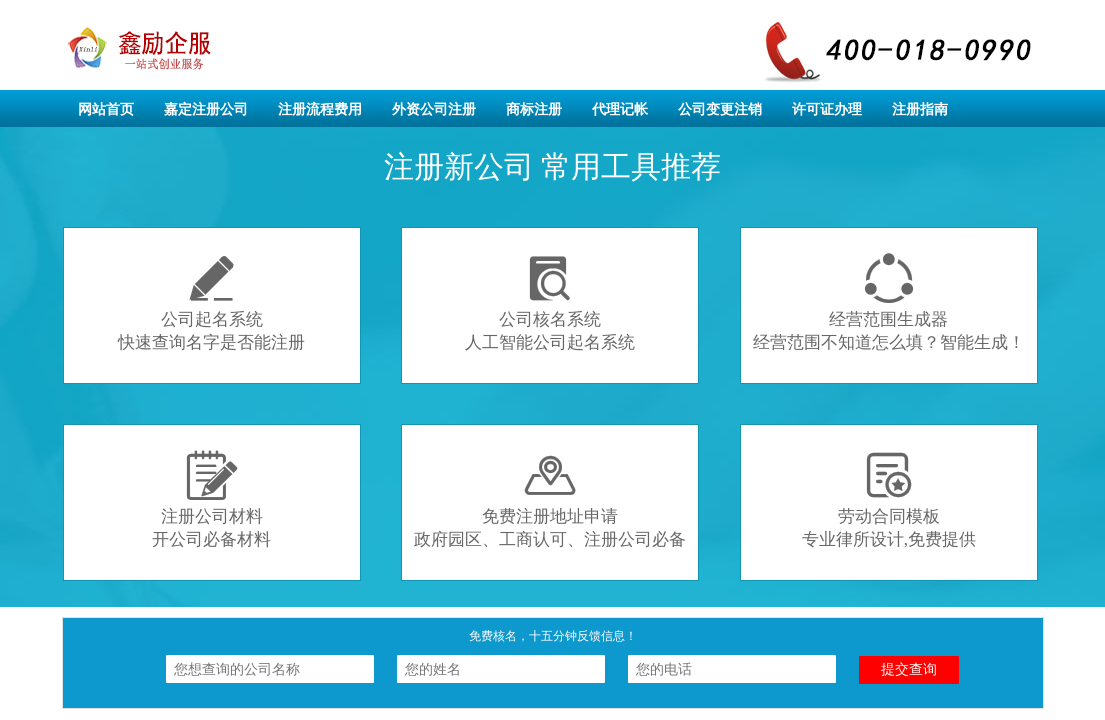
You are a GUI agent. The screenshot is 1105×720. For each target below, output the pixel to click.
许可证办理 (827, 109)
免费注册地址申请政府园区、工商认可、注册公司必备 (550, 499)
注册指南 (920, 109)
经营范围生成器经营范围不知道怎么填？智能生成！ (889, 302)
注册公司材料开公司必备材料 (211, 499)
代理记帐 (620, 109)
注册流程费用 (320, 109)
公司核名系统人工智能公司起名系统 (550, 302)
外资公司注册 (434, 109)
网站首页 (106, 109)
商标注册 (534, 109)
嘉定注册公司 (206, 109)
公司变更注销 (720, 109)
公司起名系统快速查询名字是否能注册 (211, 302)
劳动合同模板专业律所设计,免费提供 (889, 499)
